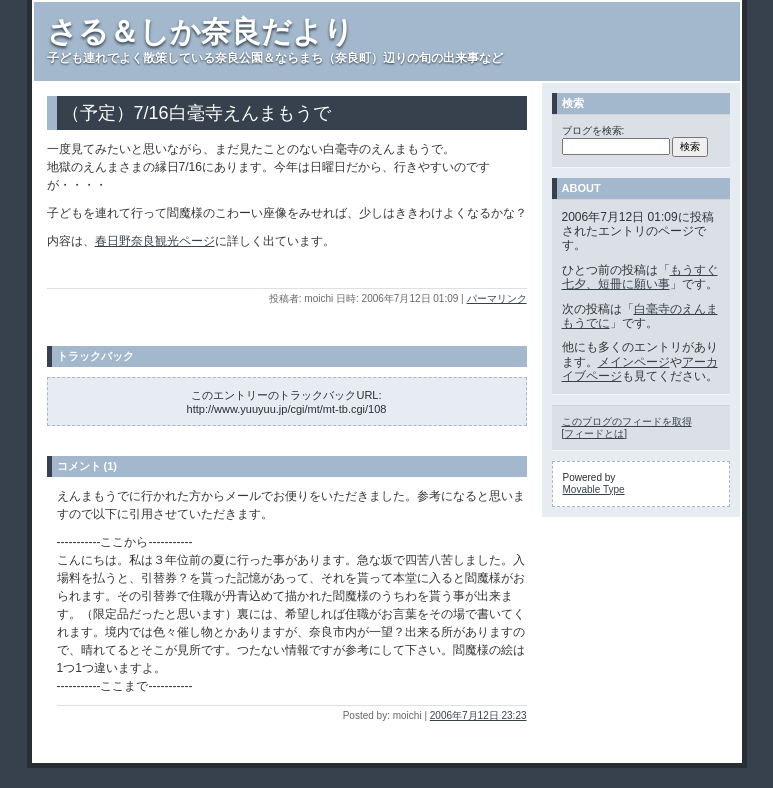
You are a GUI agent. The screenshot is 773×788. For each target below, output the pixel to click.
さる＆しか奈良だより (200, 31)
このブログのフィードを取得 (627, 421)
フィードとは (594, 433)
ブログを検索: (593, 130)
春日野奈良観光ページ (155, 241)
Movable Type (594, 489)
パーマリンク (497, 298)
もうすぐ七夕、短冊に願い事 (640, 277)
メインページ (634, 362)
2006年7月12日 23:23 (478, 715)
